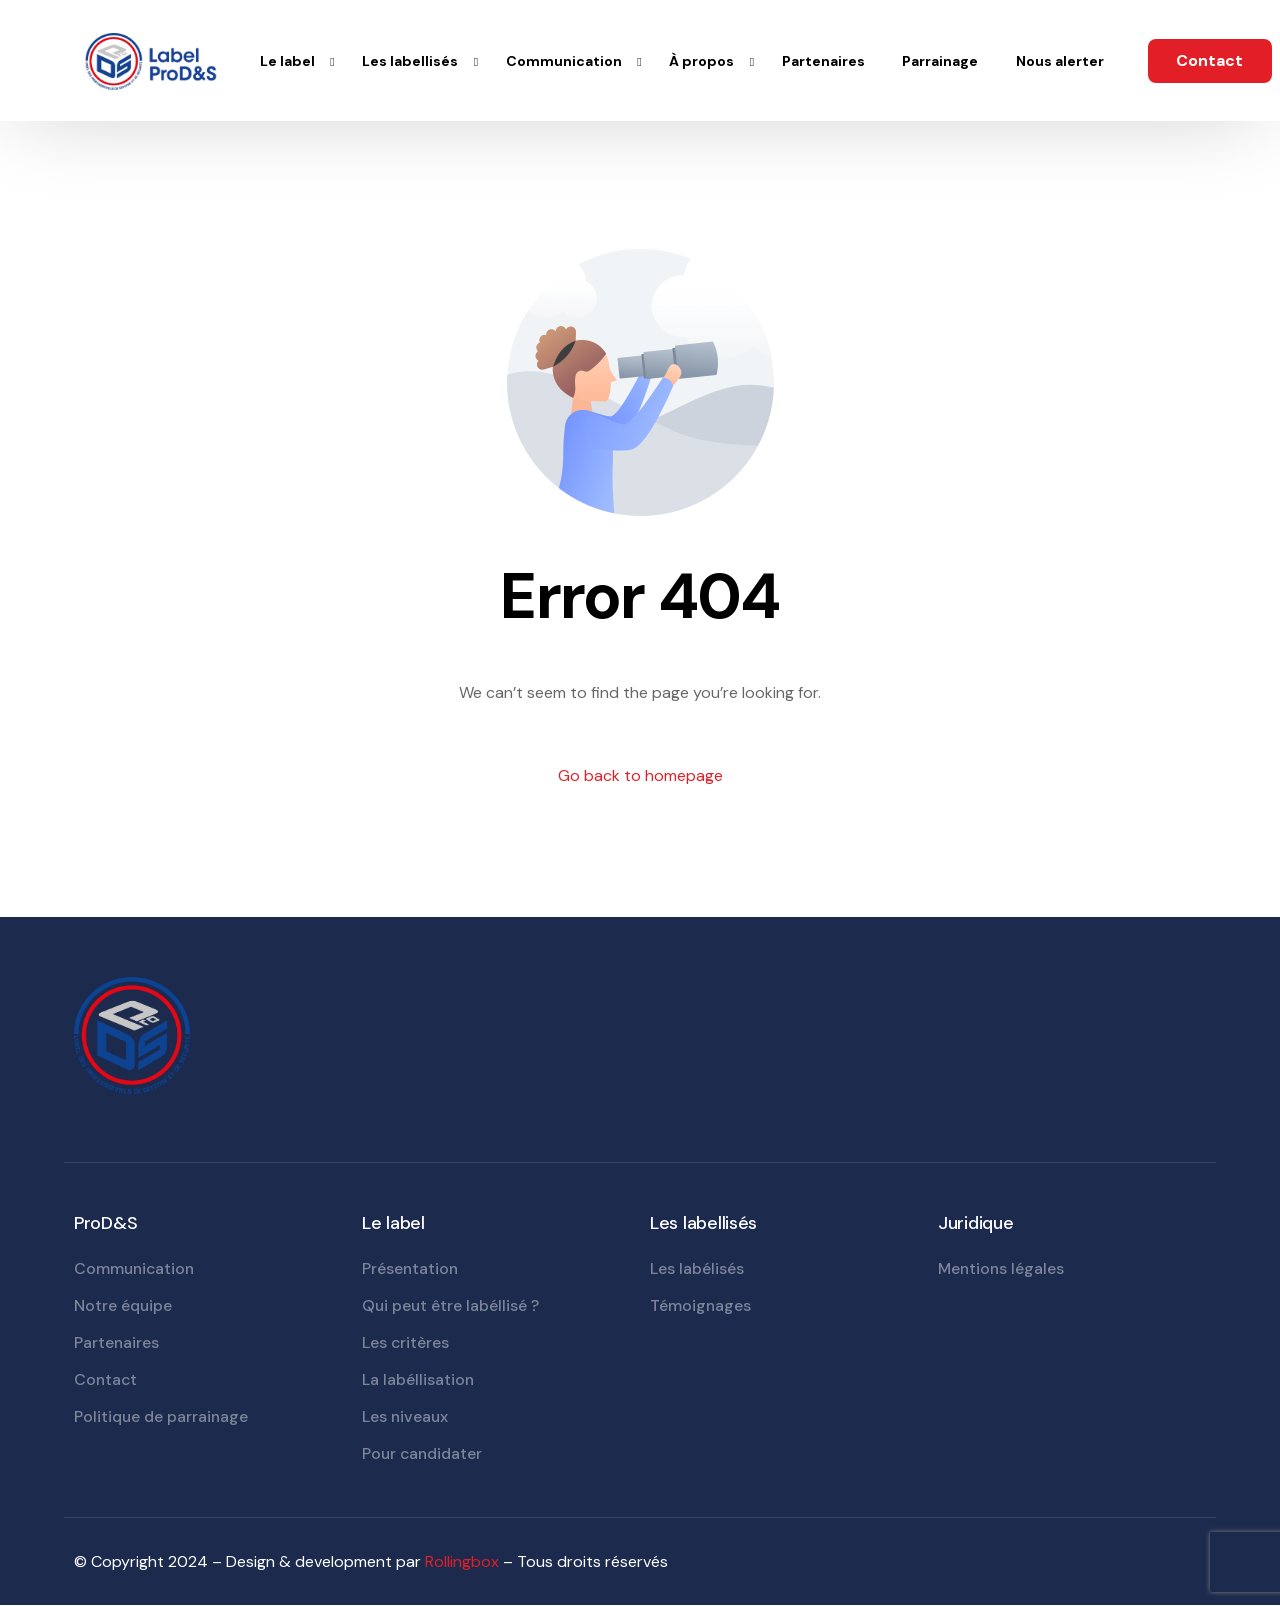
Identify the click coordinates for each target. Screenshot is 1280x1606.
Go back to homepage (640, 775)
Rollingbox (462, 1562)
